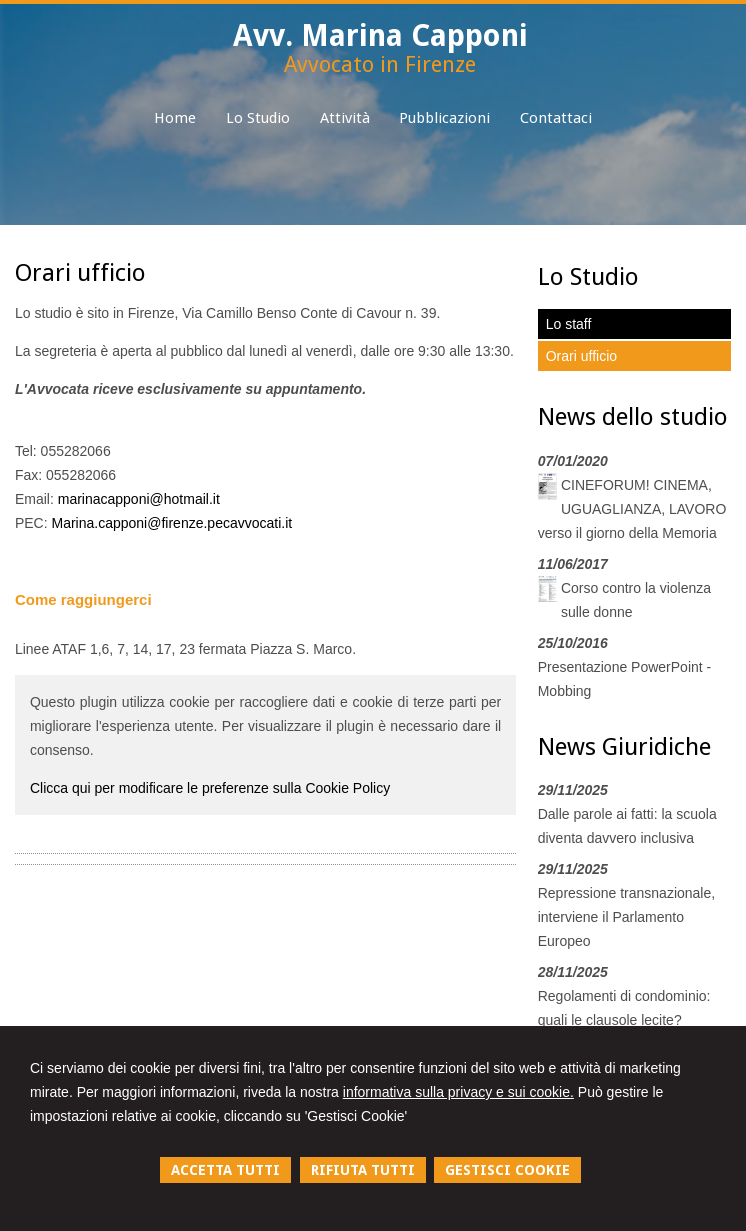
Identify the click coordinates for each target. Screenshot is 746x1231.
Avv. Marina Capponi (380, 35)
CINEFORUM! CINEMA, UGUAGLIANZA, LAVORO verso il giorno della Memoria (632, 509)
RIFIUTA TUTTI (363, 1170)
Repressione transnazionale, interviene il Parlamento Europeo (626, 917)
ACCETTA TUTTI (225, 1170)
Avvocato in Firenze (380, 64)
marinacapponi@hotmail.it (139, 499)
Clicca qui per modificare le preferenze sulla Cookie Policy (210, 788)
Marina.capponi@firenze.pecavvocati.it (172, 523)
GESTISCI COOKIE (507, 1170)
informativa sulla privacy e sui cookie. (458, 1092)
